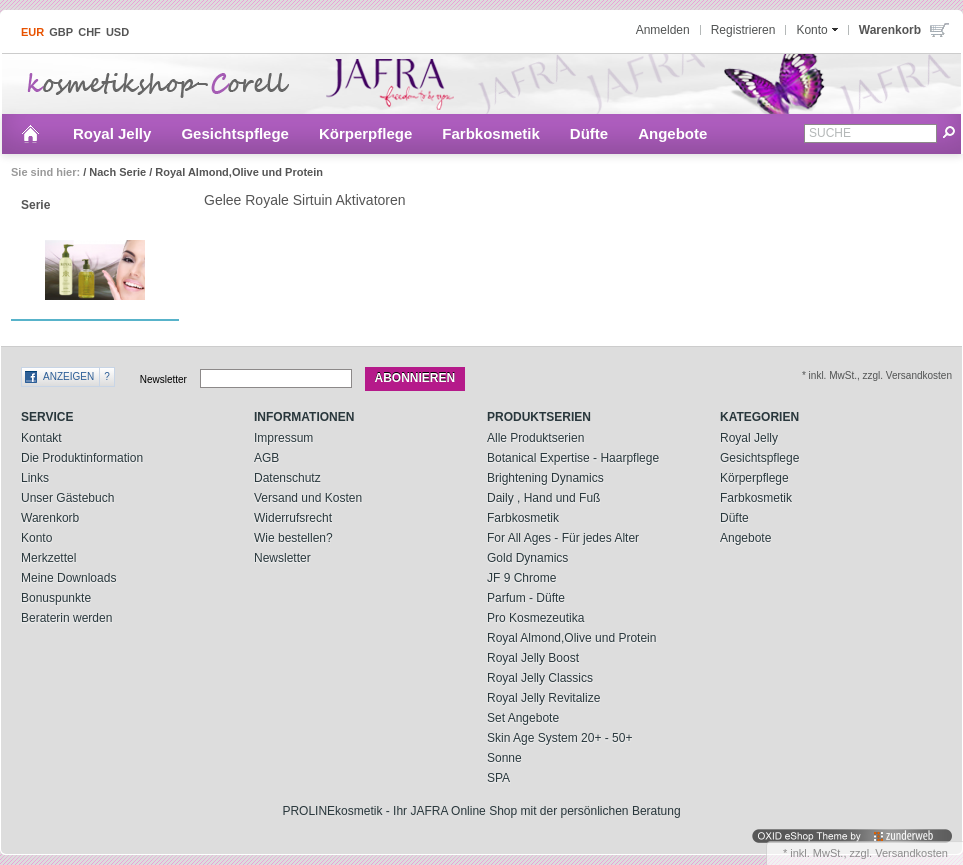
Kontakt (41, 438)
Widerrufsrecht (293, 518)
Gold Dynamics (527, 558)
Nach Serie (117, 172)
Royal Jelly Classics (540, 678)
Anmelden (663, 30)
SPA (498, 778)
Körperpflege (365, 133)
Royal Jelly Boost (533, 658)
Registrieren (743, 30)
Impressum (283, 438)
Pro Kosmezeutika (535, 618)
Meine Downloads (68, 578)
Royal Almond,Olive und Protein (239, 172)
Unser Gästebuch (67, 498)
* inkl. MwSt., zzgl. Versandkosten (877, 375)
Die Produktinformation (82, 458)
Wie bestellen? (293, 538)
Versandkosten (911, 853)
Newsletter (163, 378)
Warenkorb (50, 518)
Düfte (589, 133)
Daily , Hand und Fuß (543, 498)
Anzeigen (68, 376)
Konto (36, 538)
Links (35, 478)
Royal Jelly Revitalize (543, 698)
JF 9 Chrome (521, 578)
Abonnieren (415, 378)
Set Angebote (523, 718)
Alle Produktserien (535, 438)
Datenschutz (287, 478)
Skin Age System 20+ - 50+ (559, 738)
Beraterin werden (66, 618)
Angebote (672, 133)
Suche (830, 133)
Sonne (504, 758)
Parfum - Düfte (526, 598)
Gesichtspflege (235, 133)
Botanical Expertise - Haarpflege (573, 458)
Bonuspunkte (56, 598)
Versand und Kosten (308, 498)
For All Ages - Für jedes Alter (563, 538)
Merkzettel (48, 558)
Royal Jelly (112, 133)
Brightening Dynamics (545, 478)
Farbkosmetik (491, 133)
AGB (266, 458)
